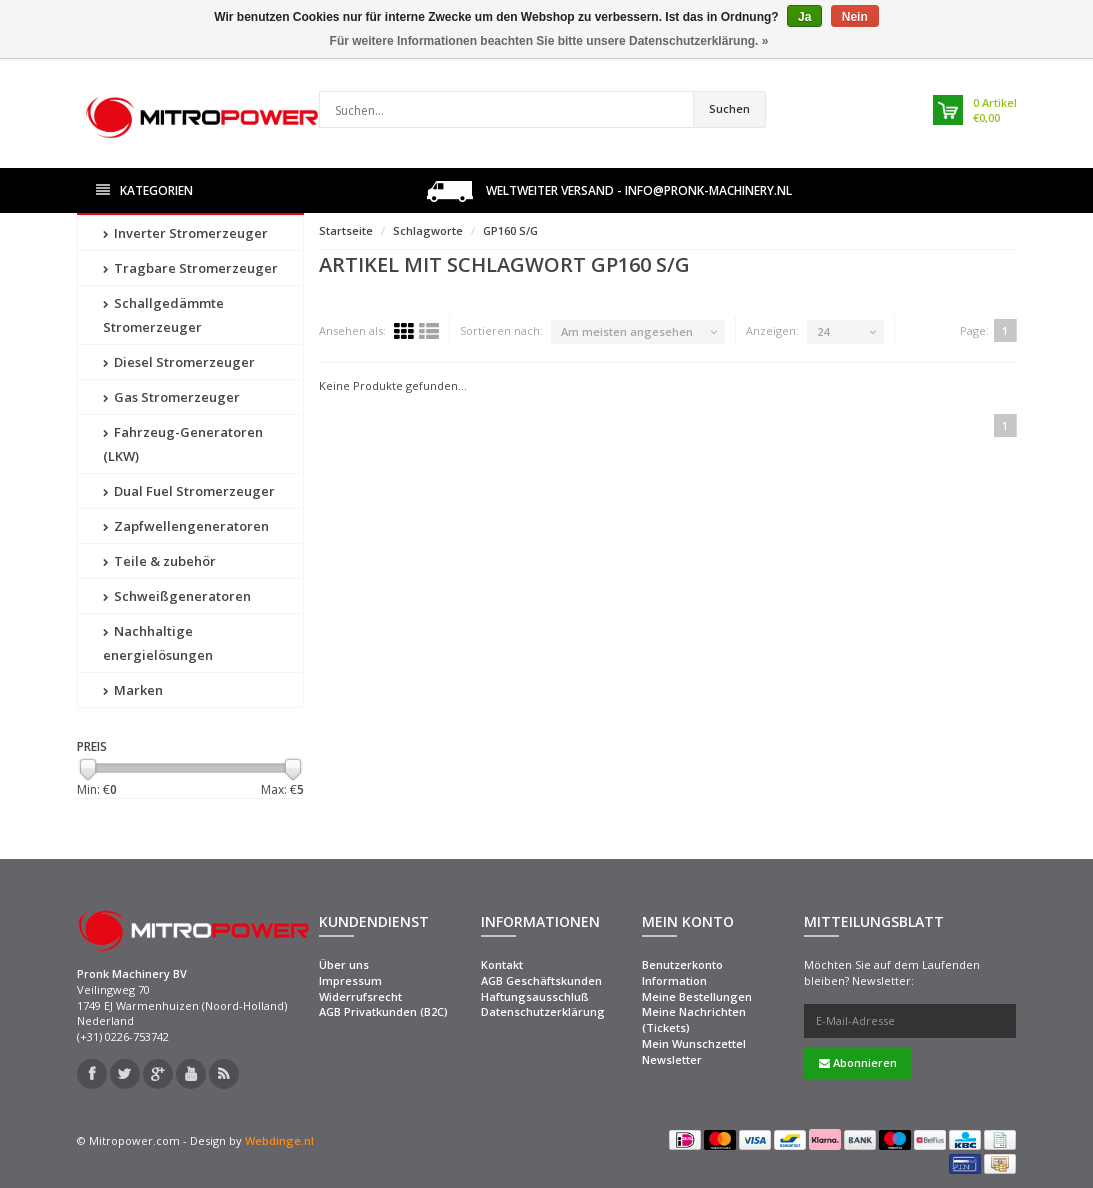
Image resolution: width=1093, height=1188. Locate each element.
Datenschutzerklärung (543, 1011)
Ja (804, 17)
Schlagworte (428, 230)
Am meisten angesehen (627, 331)
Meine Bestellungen (697, 996)
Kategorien (144, 190)
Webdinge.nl (279, 1140)
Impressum (350, 980)
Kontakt (502, 964)
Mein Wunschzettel (694, 1043)
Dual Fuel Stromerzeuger (189, 491)
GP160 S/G (510, 230)
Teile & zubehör (159, 561)
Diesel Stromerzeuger (179, 362)
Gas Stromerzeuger (171, 397)
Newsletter (672, 1059)
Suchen (729, 108)
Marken (133, 690)
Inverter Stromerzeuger (185, 233)
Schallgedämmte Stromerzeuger (163, 315)
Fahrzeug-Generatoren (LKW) (183, 444)
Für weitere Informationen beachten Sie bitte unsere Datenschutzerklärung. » (549, 41)
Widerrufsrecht (360, 996)
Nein (855, 17)
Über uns (344, 964)
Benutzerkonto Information (682, 972)
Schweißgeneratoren (177, 596)
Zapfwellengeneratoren (186, 526)
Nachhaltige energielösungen (158, 643)
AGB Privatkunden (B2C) (383, 1011)
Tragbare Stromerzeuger (190, 268)
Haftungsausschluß (535, 996)
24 (823, 331)
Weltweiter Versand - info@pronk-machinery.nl (609, 191)
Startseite (346, 230)
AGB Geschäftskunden (541, 980)
